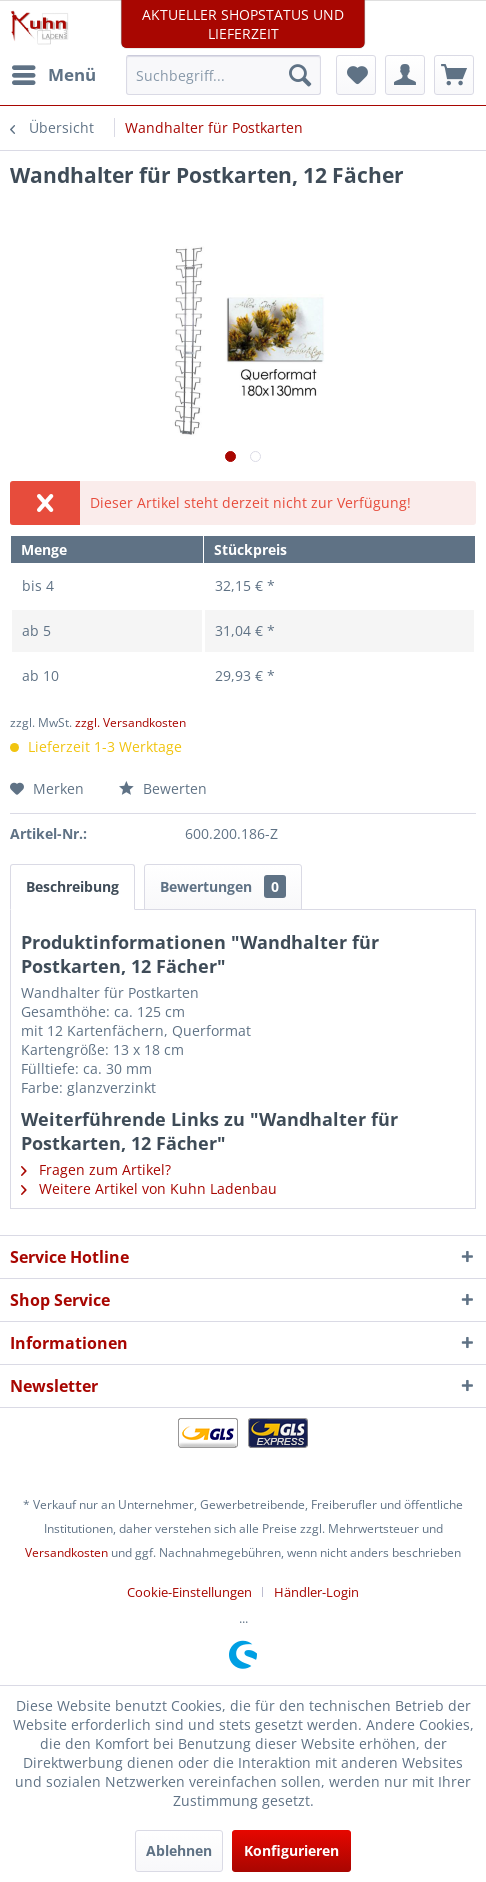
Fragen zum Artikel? (96, 1169)
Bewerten (163, 788)
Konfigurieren (291, 1850)
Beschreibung (72, 886)
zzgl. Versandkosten (130, 722)
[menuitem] (53, 75)
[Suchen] (300, 75)
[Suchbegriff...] (223, 75)
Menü (54, 72)
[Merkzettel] (356, 75)
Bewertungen (223, 886)
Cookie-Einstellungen (189, 1592)
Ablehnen (179, 1850)
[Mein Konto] (405, 75)
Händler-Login (316, 1592)
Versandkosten (66, 1552)
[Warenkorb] (454, 75)
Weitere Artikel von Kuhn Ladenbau (149, 1188)
